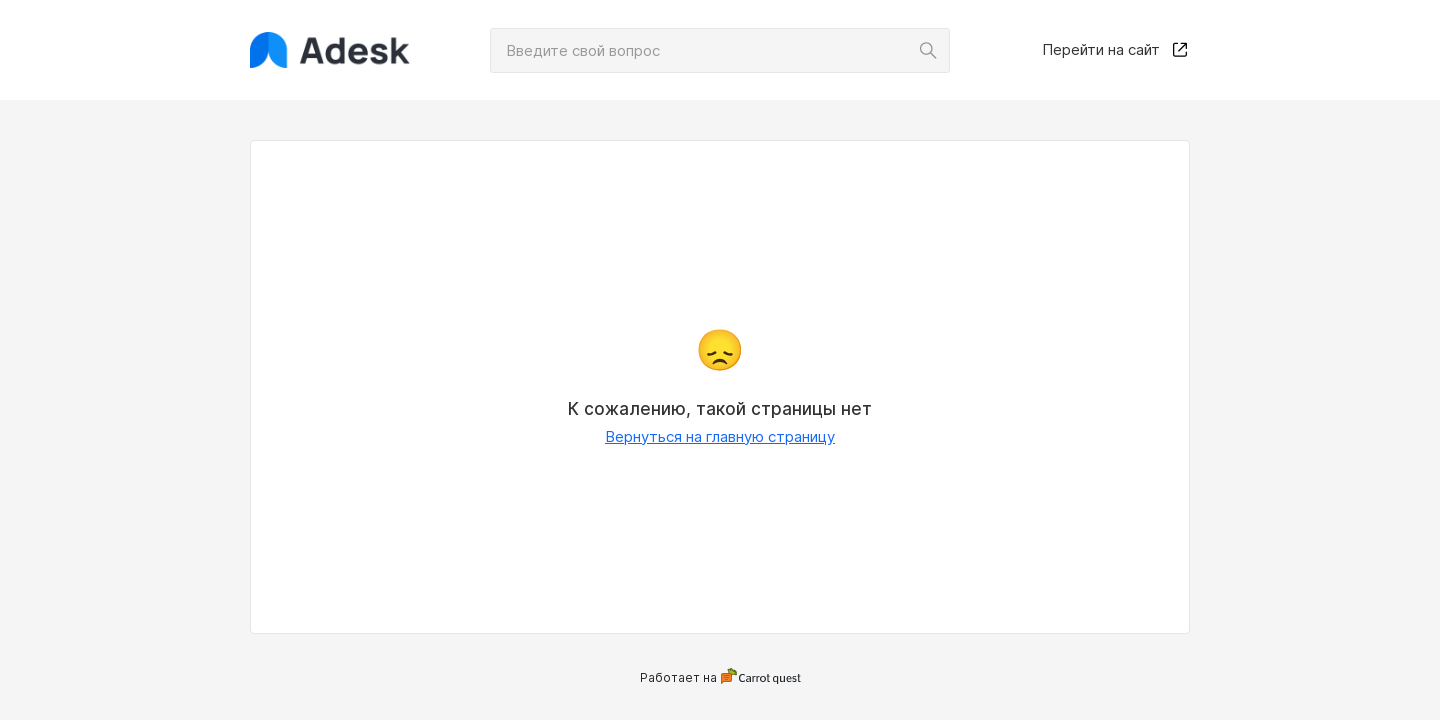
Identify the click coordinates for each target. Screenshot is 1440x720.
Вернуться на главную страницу (720, 436)
